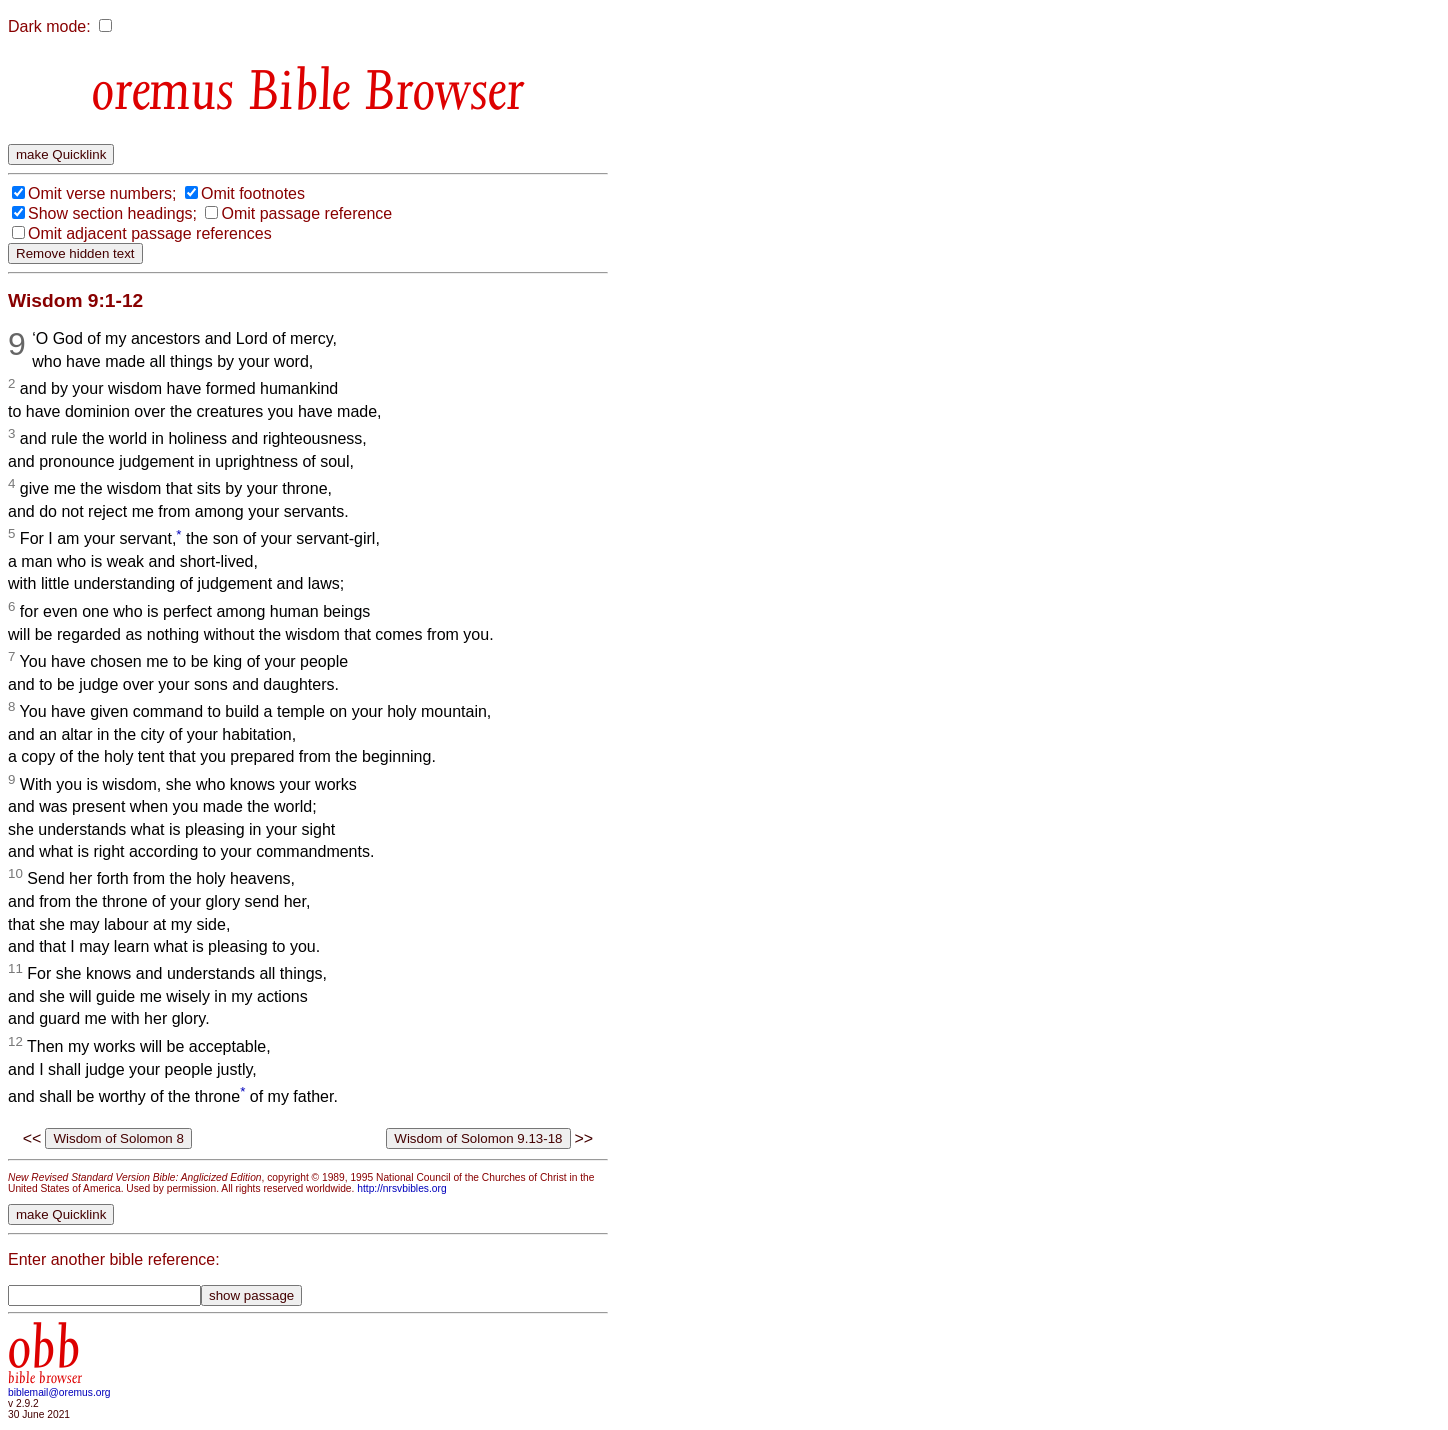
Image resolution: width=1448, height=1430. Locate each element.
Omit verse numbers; (102, 193)
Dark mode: (49, 26)
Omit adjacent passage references (150, 233)
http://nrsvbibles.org (401, 1188)
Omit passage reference (306, 213)
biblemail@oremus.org (59, 1392)
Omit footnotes (253, 193)
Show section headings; (112, 213)
